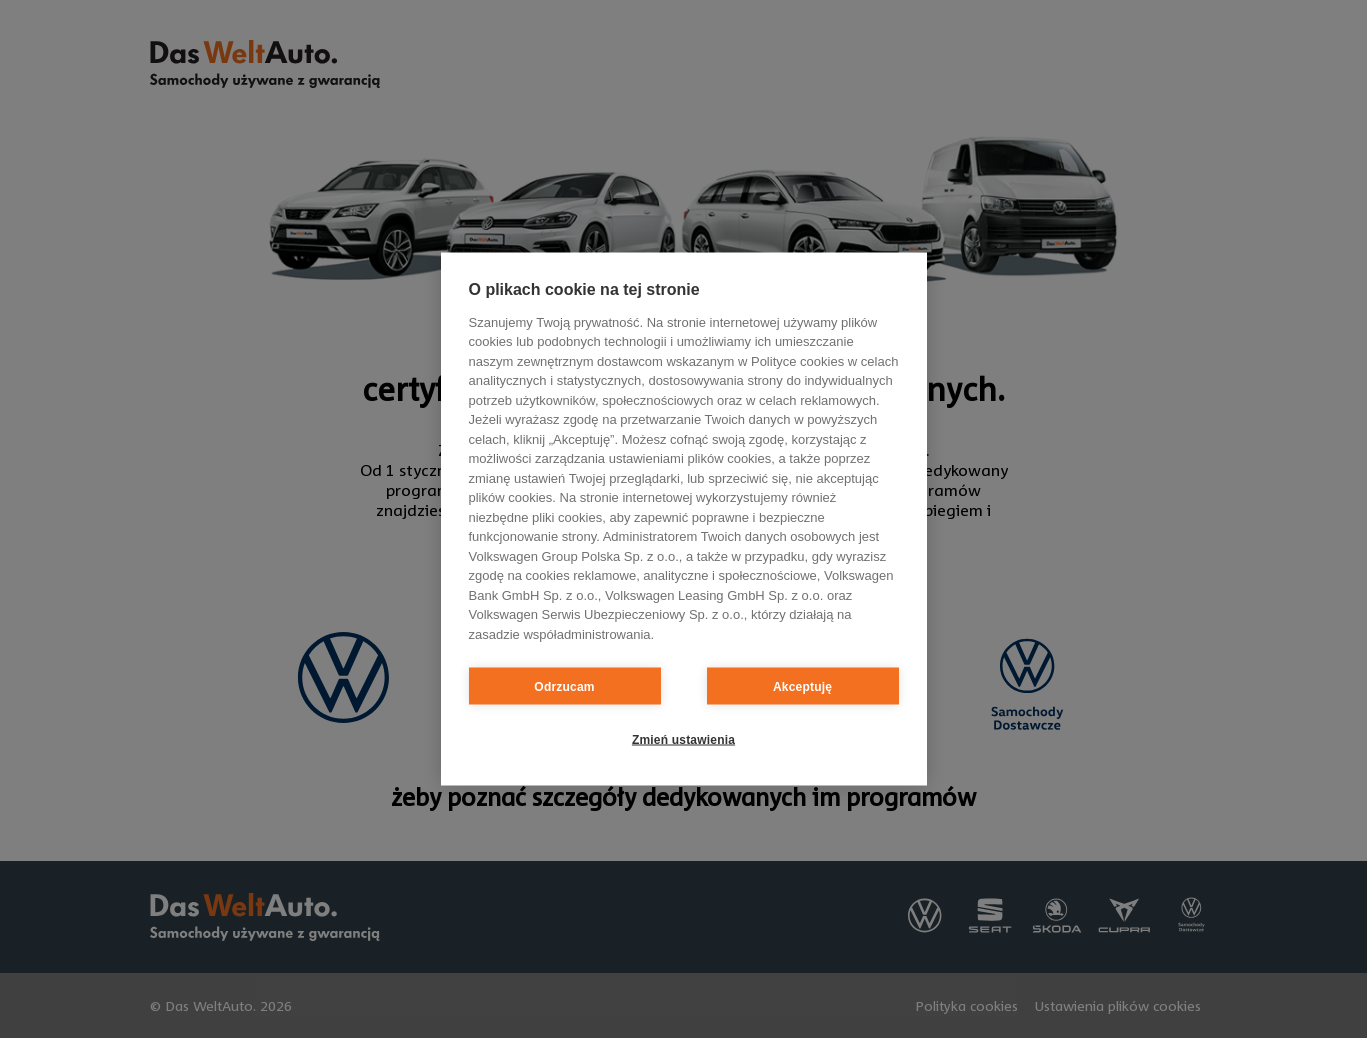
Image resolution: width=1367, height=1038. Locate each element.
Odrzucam (564, 686)
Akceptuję (802, 686)
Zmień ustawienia (683, 739)
